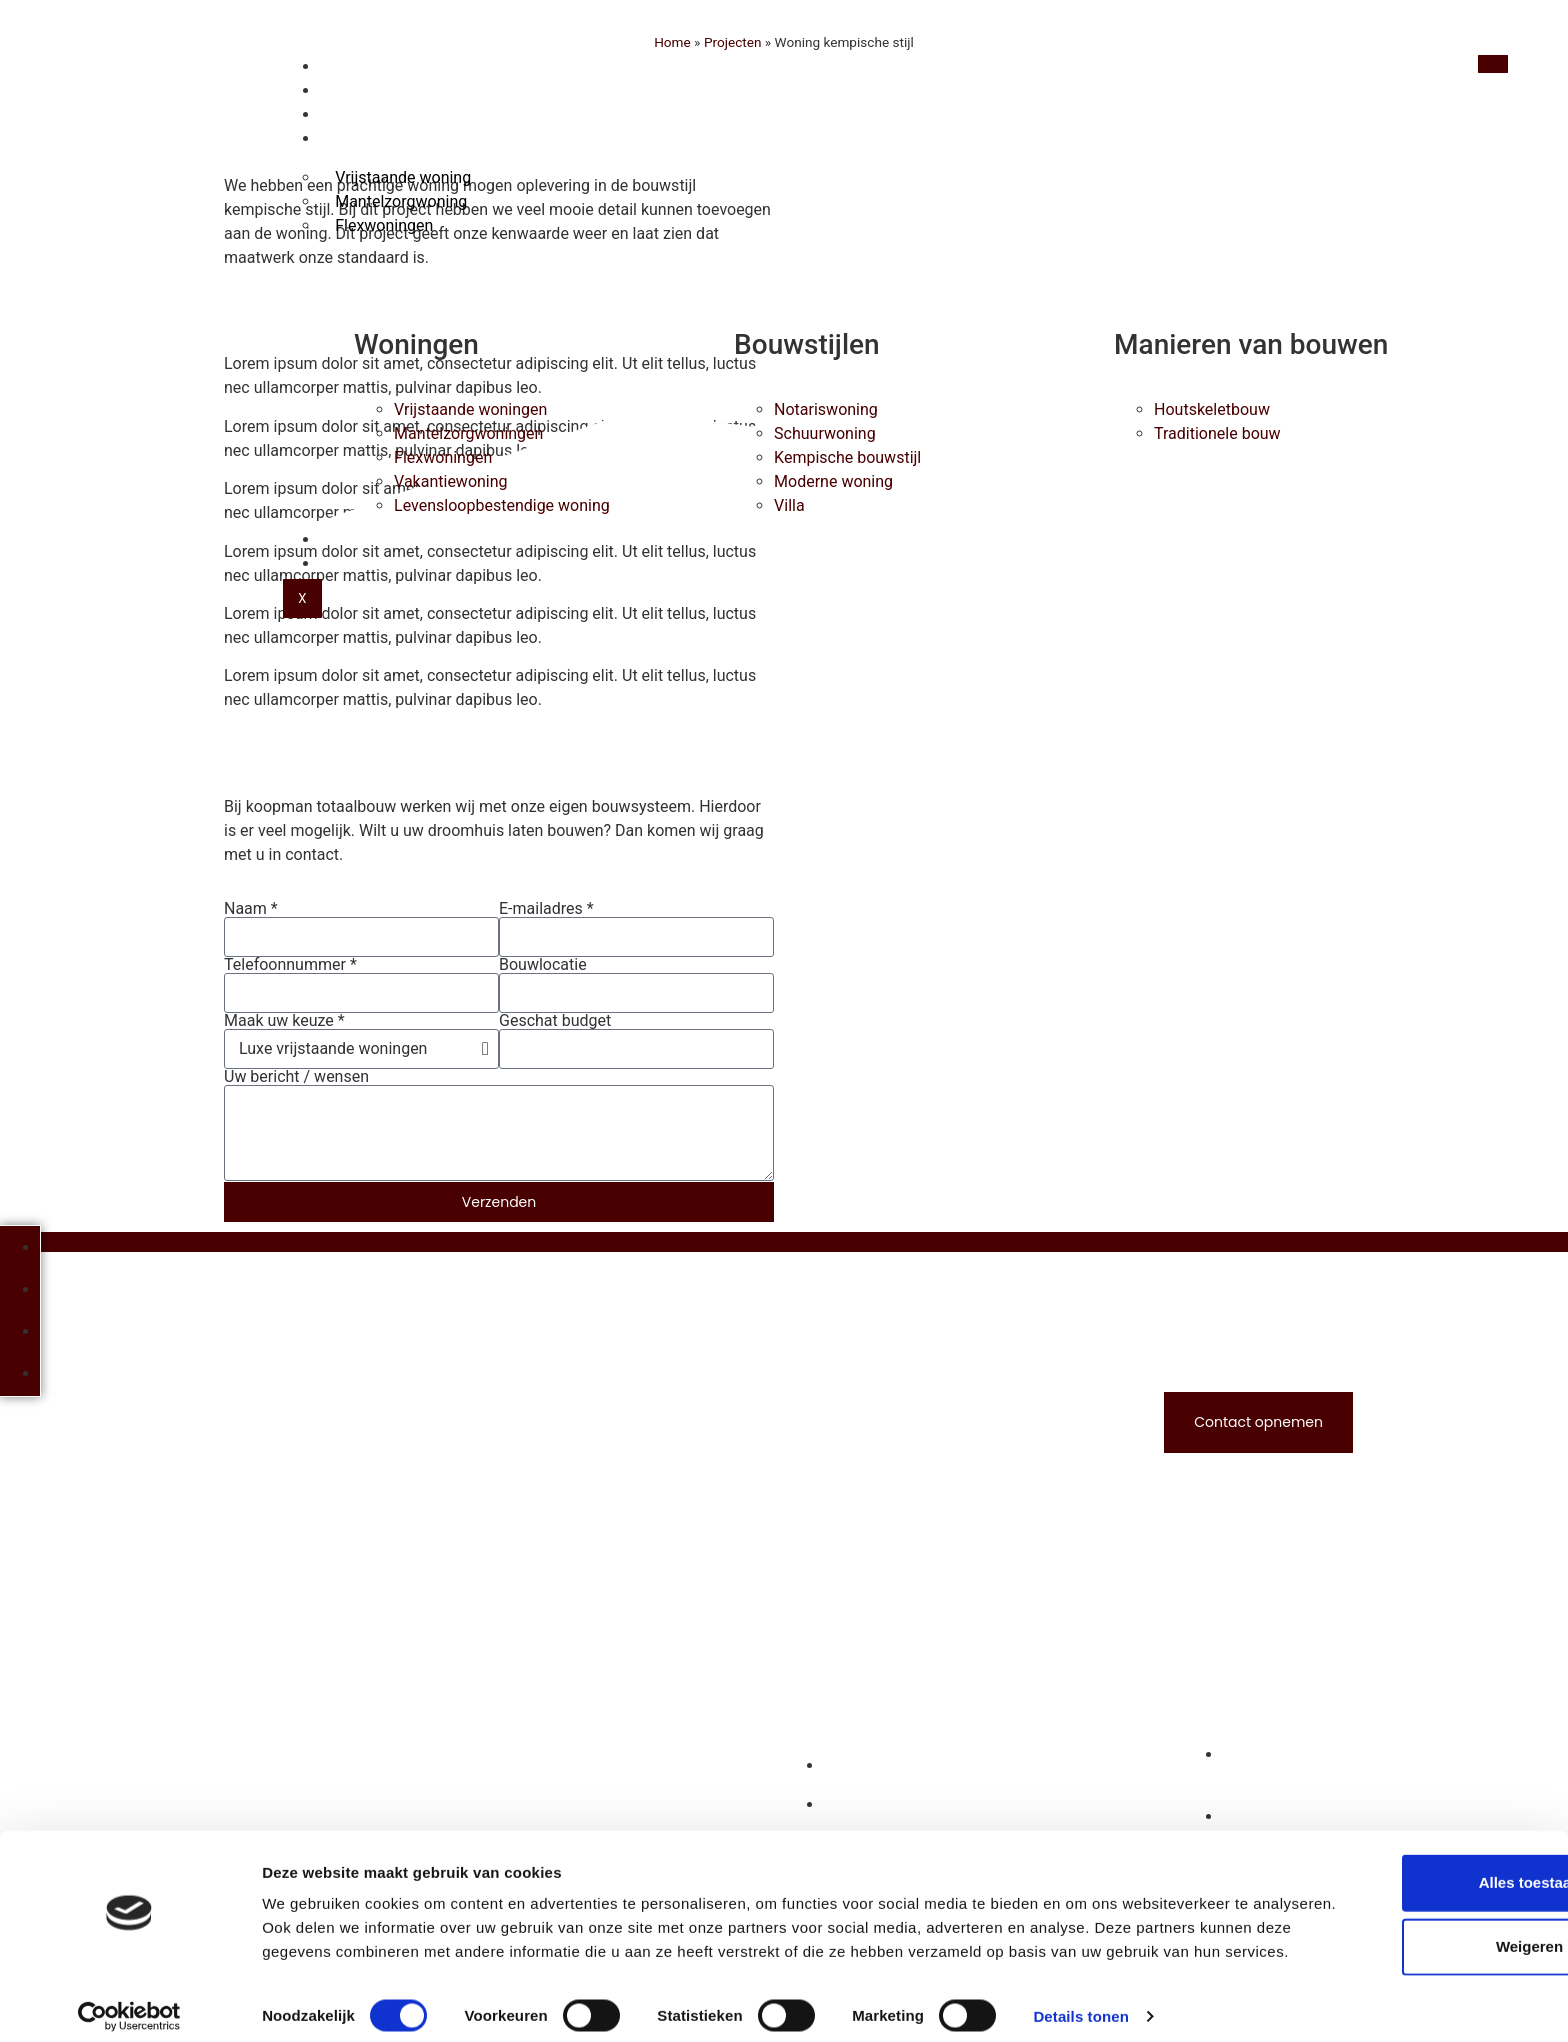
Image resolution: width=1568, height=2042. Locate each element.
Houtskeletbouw (401, 91)
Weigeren (1400, 1908)
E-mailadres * (546, 909)
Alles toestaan (1401, 1844)
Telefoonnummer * (290, 965)
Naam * (251, 909)
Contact (370, 564)
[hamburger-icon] (1491, 64)
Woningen (375, 139)
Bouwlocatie (543, 965)
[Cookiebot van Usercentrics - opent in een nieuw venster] (129, 2003)
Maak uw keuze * (284, 1021)
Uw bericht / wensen (296, 1077)
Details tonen (1080, 2002)
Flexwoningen (384, 225)
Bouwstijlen (384, 115)
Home (356, 67)
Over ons (370, 540)
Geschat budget (555, 1021)
